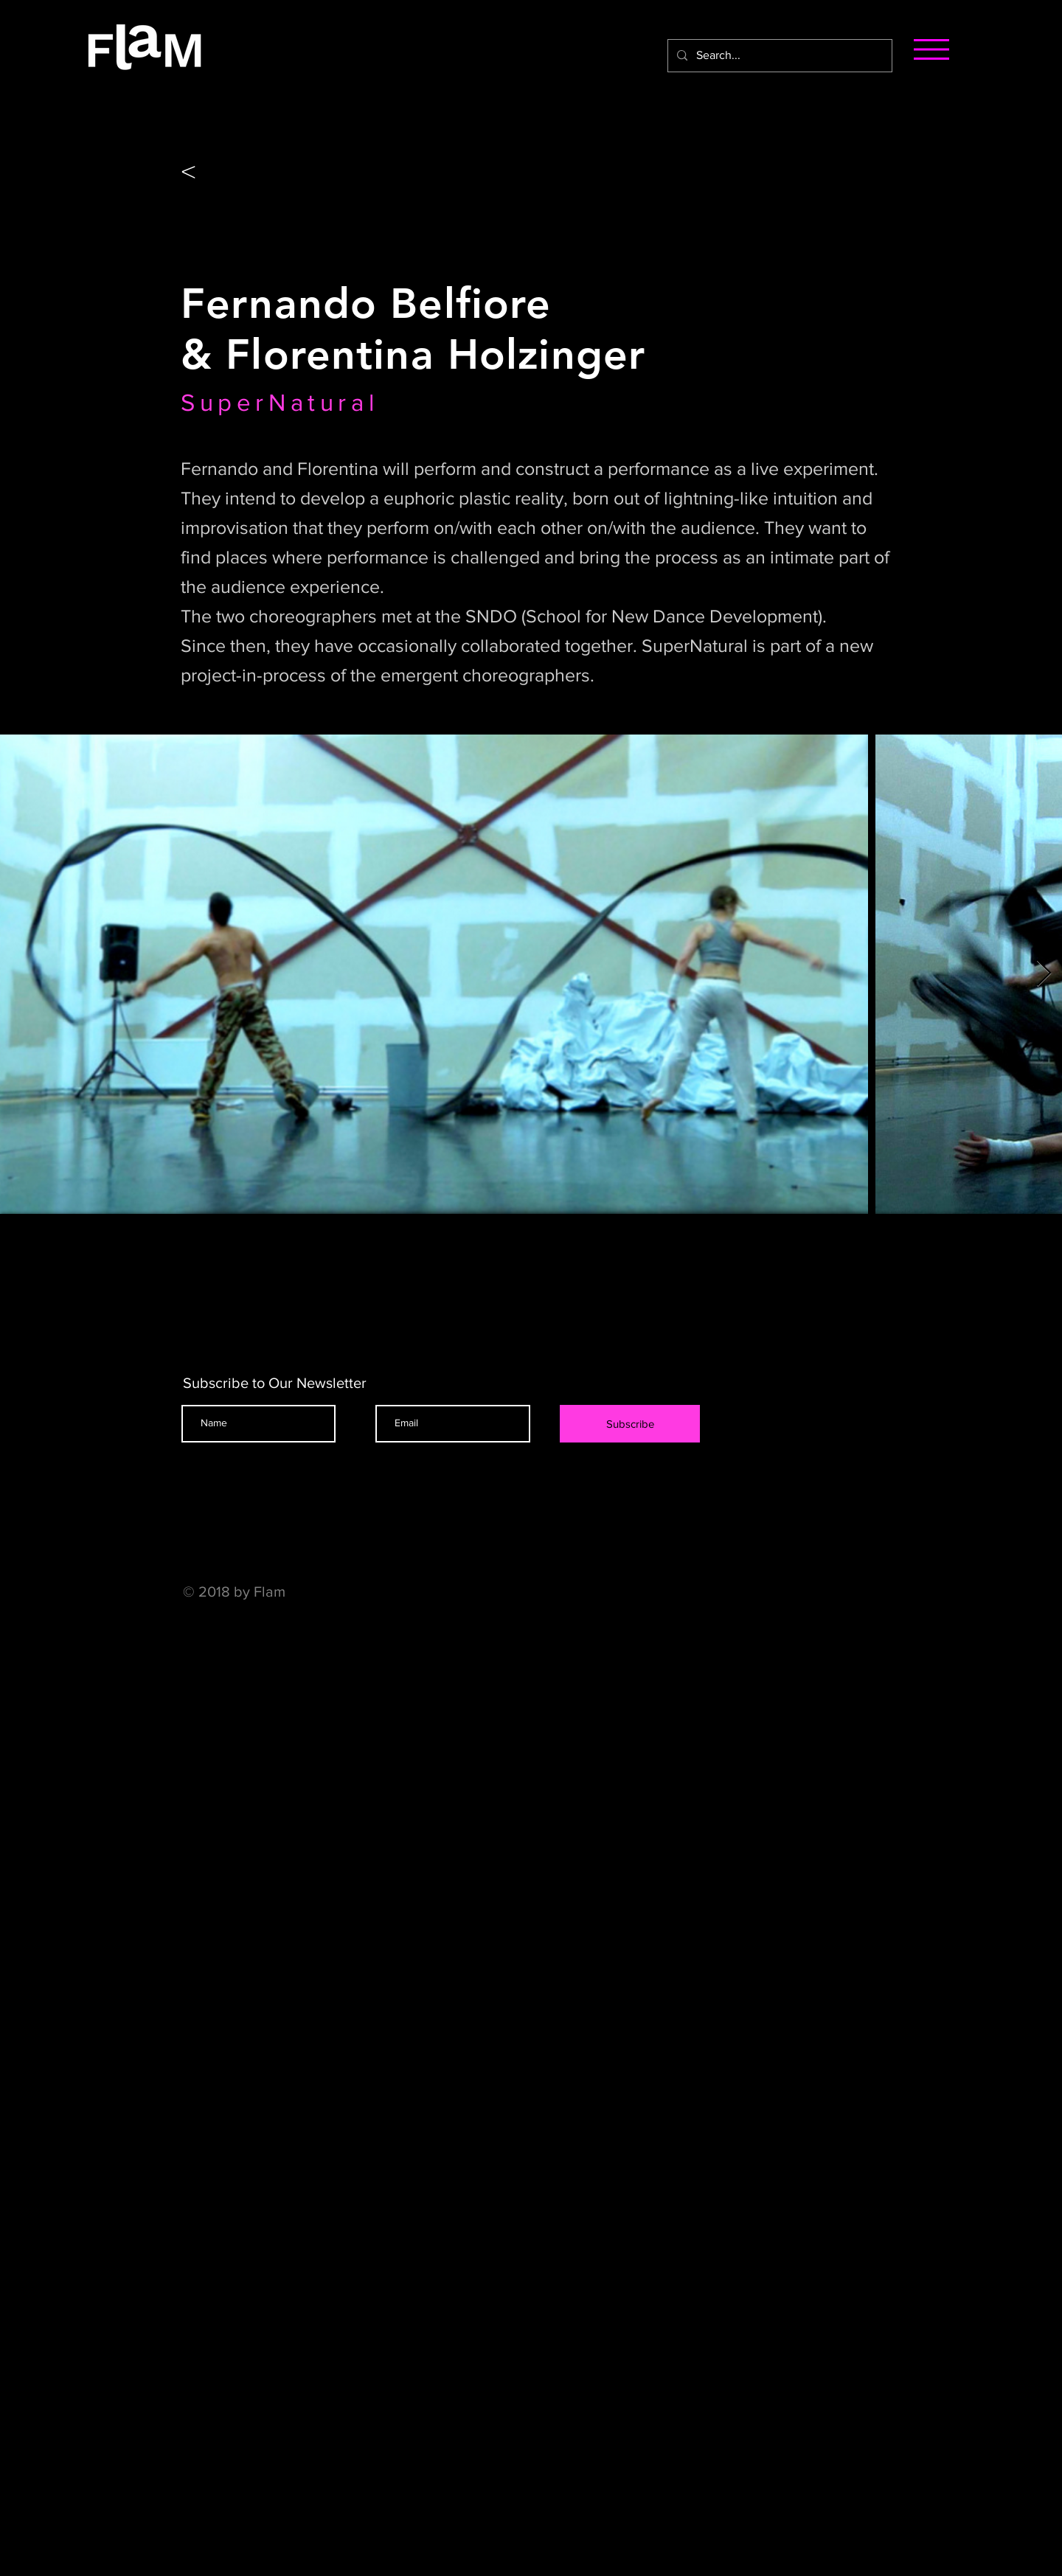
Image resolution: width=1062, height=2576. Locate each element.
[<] (212, 169)
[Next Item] (1043, 973)
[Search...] (778, 56)
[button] (931, 49)
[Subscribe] (630, 1424)
